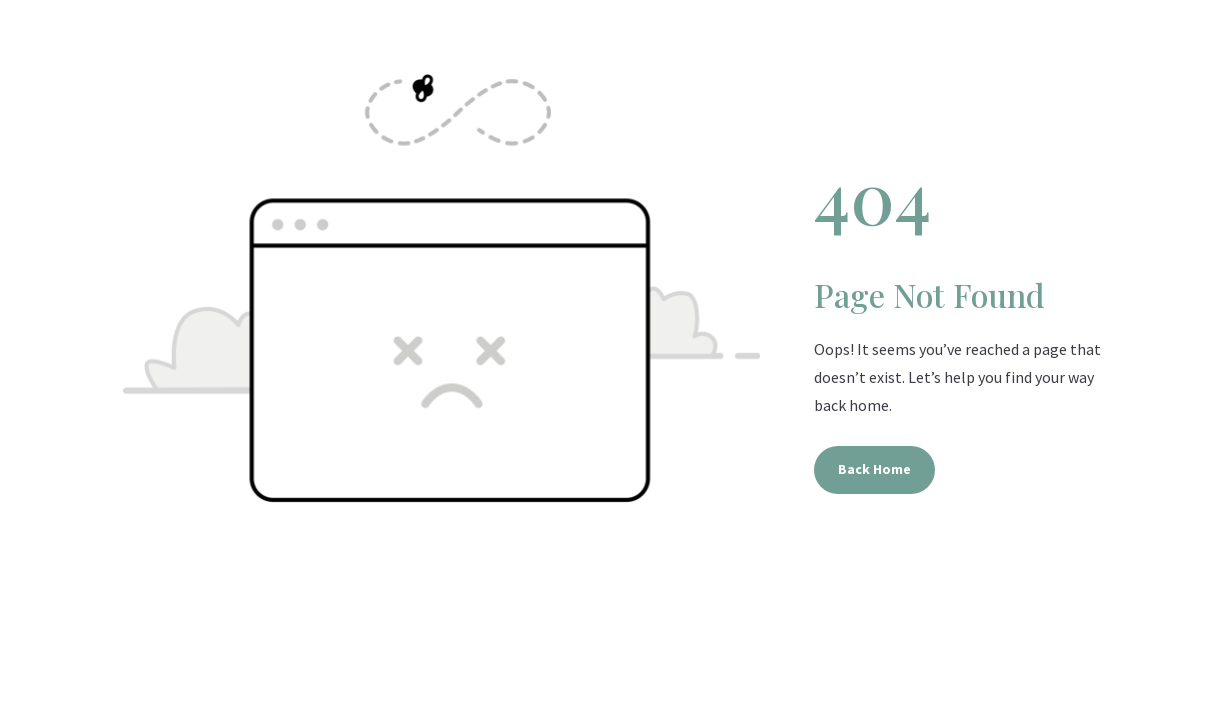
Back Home (874, 469)
